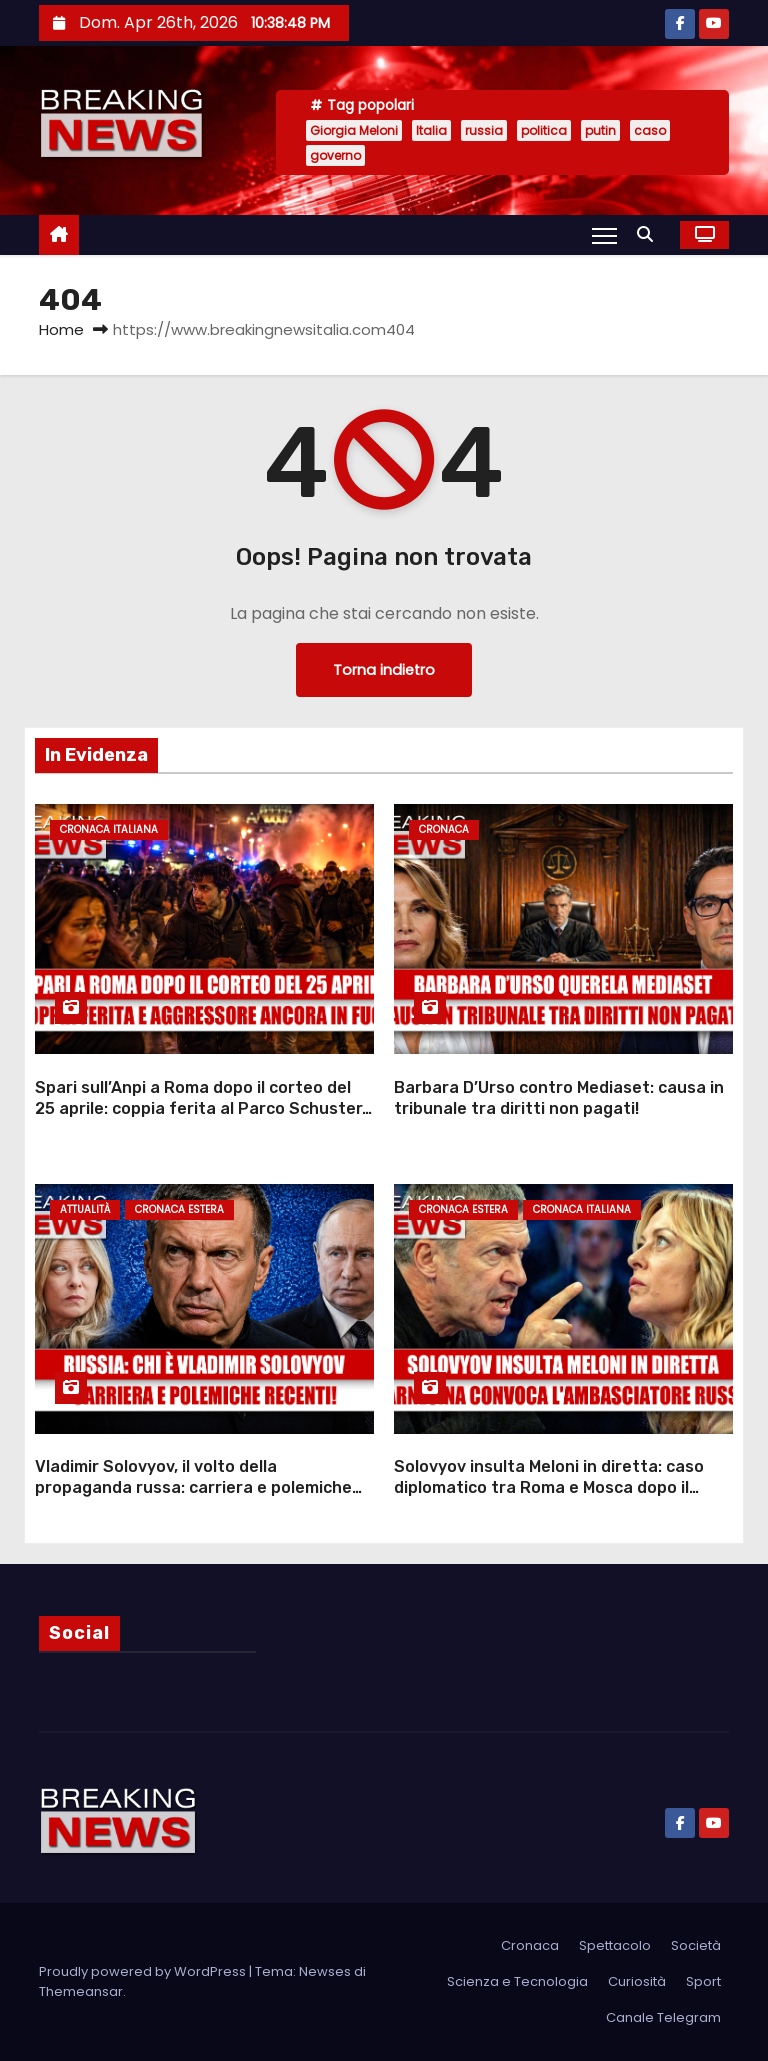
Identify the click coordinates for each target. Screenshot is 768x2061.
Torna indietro (384, 670)
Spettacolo (615, 1945)
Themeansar (81, 1991)
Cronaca (444, 829)
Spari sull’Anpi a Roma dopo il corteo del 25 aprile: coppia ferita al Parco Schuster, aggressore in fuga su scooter (200, 1109)
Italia (431, 130)
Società (696, 1945)
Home (61, 329)
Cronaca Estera (179, 1209)
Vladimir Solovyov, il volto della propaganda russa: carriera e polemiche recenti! (193, 1488)
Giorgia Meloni (354, 130)
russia (484, 130)
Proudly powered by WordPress (144, 1971)
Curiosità (637, 1981)
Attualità (85, 1209)
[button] (650, 234)
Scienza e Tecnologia (517, 1981)
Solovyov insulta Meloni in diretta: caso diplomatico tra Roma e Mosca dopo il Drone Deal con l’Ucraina (549, 1488)
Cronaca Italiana (109, 829)
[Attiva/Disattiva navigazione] (604, 235)
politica (544, 130)
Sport (703, 1981)
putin (600, 130)
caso (650, 130)
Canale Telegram (663, 2017)
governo (335, 155)
